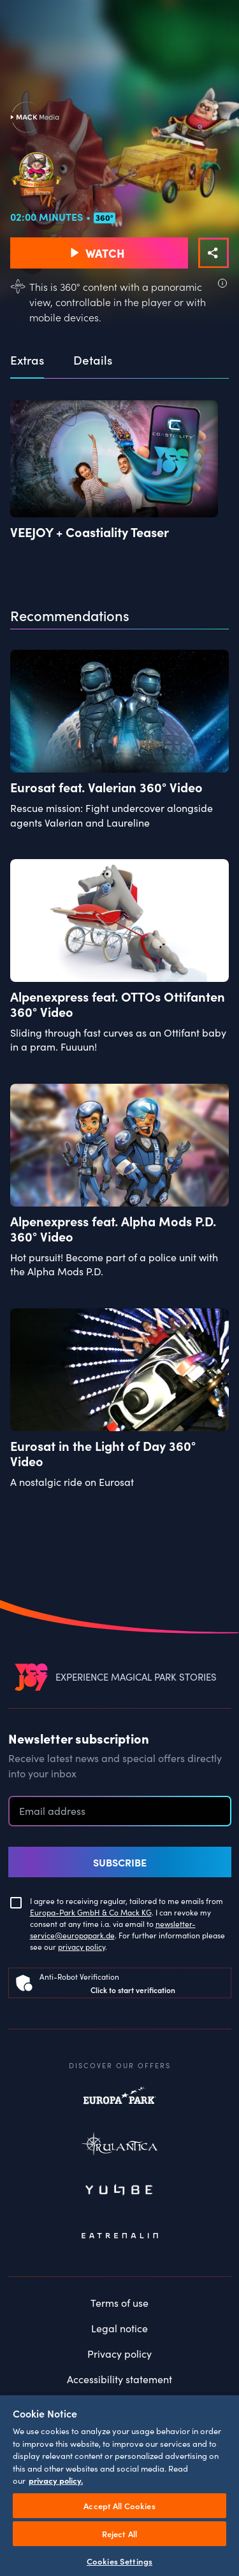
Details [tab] (92, 360)
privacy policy (81, 1946)
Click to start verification (133, 1989)
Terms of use (119, 2302)
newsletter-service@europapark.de (113, 1929)
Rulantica (120, 2146)
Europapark (120, 2102)
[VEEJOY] (31, 1676)
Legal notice (119, 2328)
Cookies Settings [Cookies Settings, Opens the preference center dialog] (119, 2561)
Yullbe (120, 2191)
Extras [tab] (27, 360)
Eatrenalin (120, 2235)
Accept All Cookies (119, 2506)
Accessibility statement (119, 2379)
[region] (119, 2485)
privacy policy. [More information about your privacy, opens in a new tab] (56, 2480)
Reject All (119, 2534)
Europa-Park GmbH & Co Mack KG (91, 1912)
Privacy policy (119, 2353)
